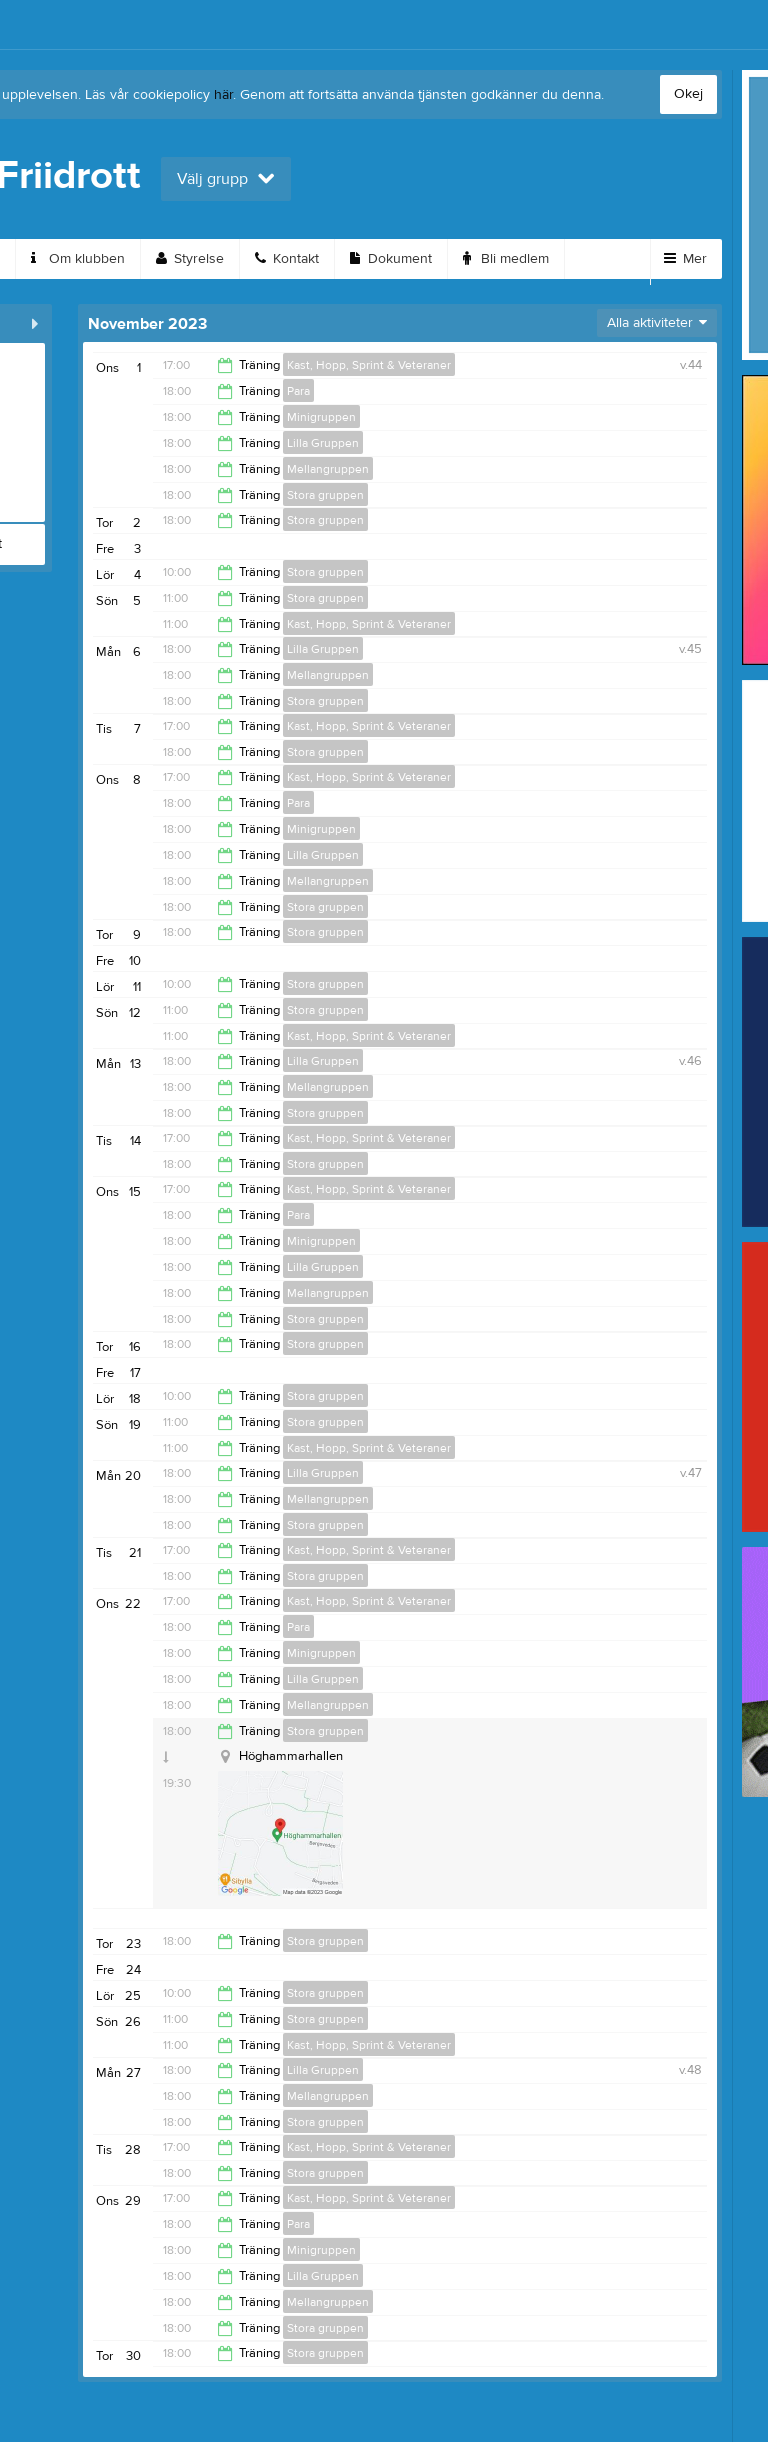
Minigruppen (321, 417)
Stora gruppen (325, 495)
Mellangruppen (328, 469)
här (223, 95)
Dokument (391, 259)
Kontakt (287, 259)
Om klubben (78, 259)
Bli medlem (506, 259)
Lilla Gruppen (323, 443)
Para (298, 391)
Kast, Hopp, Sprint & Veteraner (369, 365)
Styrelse (190, 259)
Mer (685, 259)
